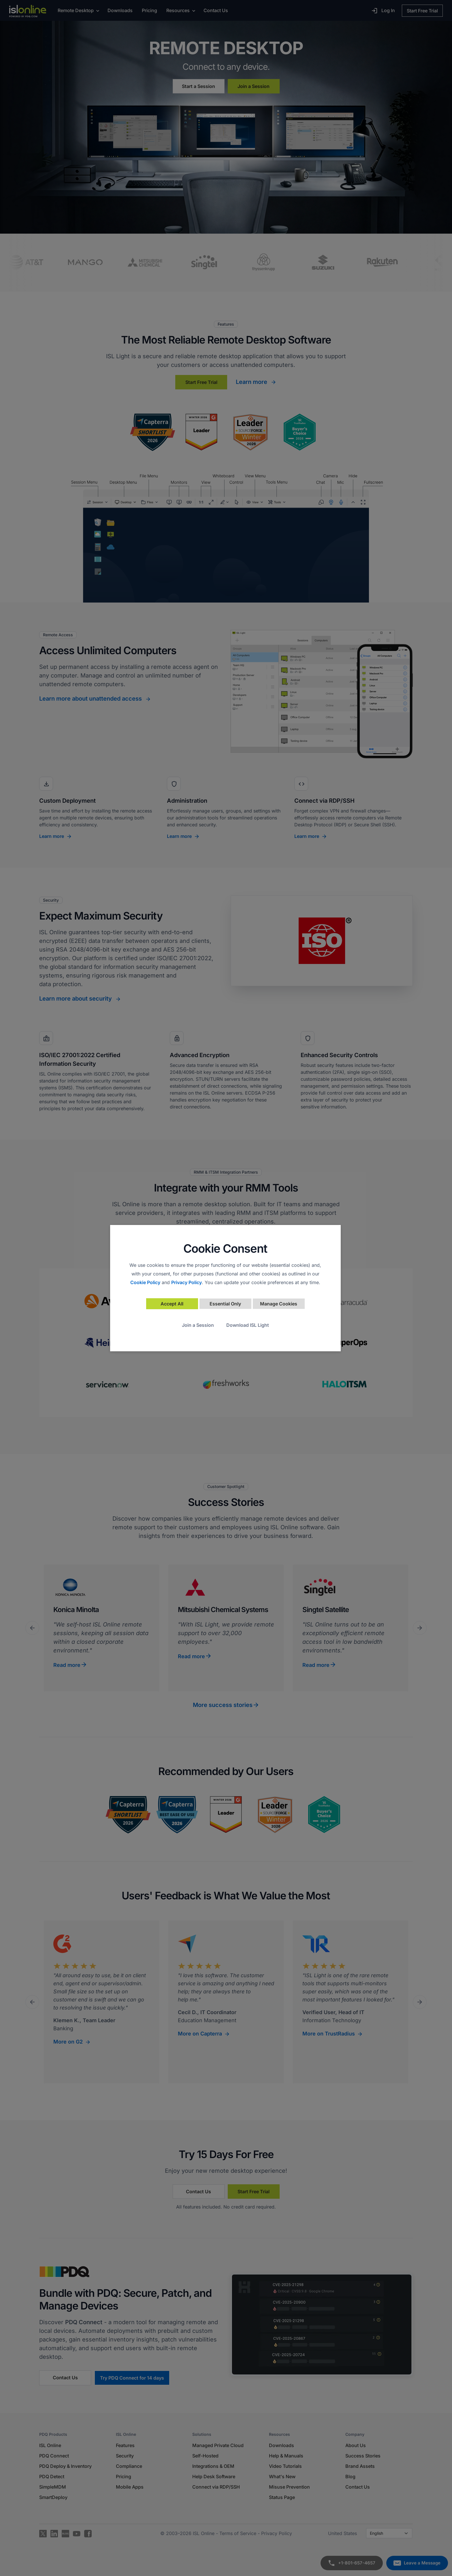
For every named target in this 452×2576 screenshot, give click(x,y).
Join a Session (198, 1325)
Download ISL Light (247, 1325)
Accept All (172, 1304)
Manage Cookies (278, 1304)
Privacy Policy (186, 1282)
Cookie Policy (145, 1282)
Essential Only (225, 1304)
